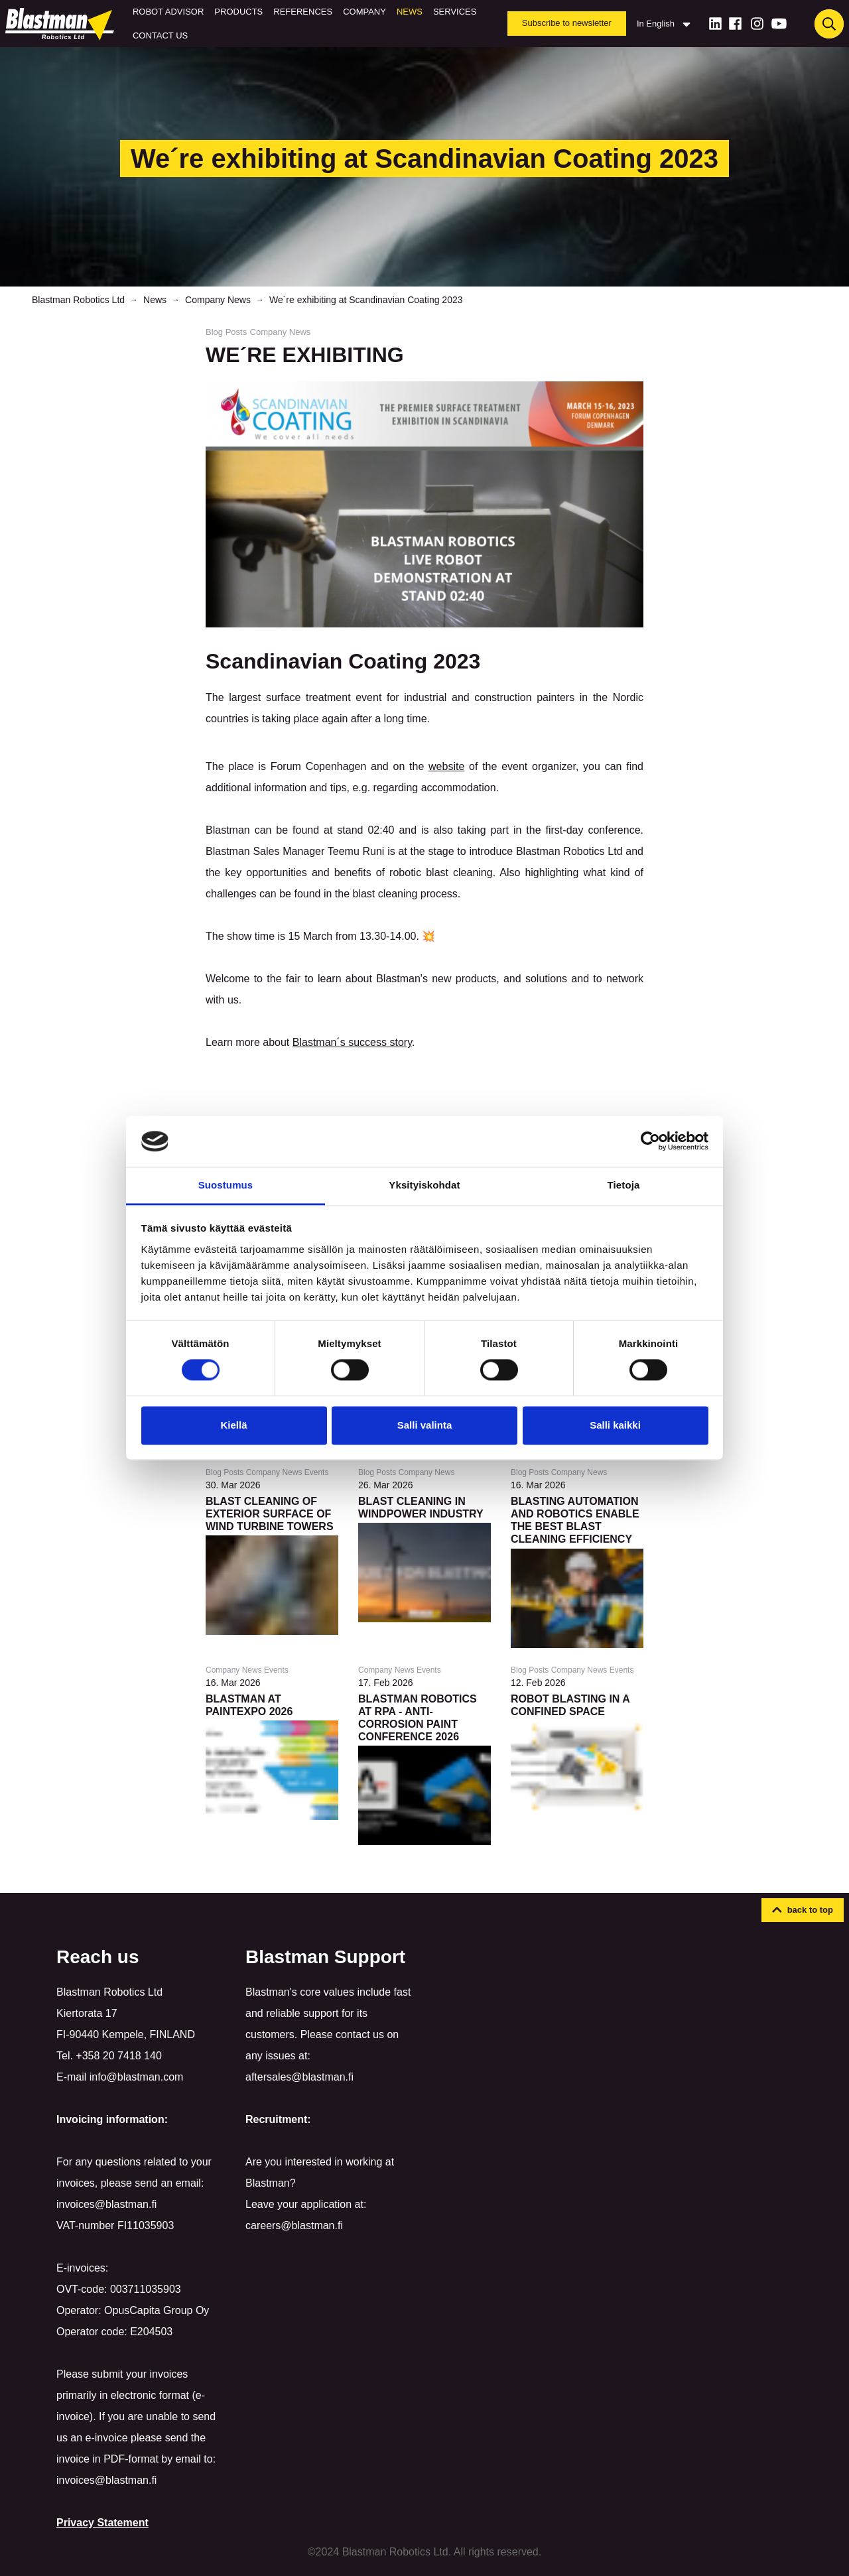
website (446, 766)
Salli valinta (424, 1425)
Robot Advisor (168, 12)
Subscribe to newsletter (567, 23)
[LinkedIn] (715, 24)
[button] (802, 1910)
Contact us (160, 35)
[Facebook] (735, 24)
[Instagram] (757, 24)
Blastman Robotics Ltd (78, 299)
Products (238, 12)
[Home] (62, 24)
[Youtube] (779, 24)
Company (364, 12)
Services (455, 12)
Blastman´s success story (352, 1042)
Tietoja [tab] (624, 1185)
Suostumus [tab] (225, 1185)
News (410, 12)
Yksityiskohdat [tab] (424, 1185)
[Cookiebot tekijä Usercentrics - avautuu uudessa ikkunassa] (650, 1141)
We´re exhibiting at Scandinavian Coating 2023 (366, 299)
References (302, 12)
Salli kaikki (615, 1425)
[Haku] (829, 23)
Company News (218, 299)
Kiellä (233, 1425)
